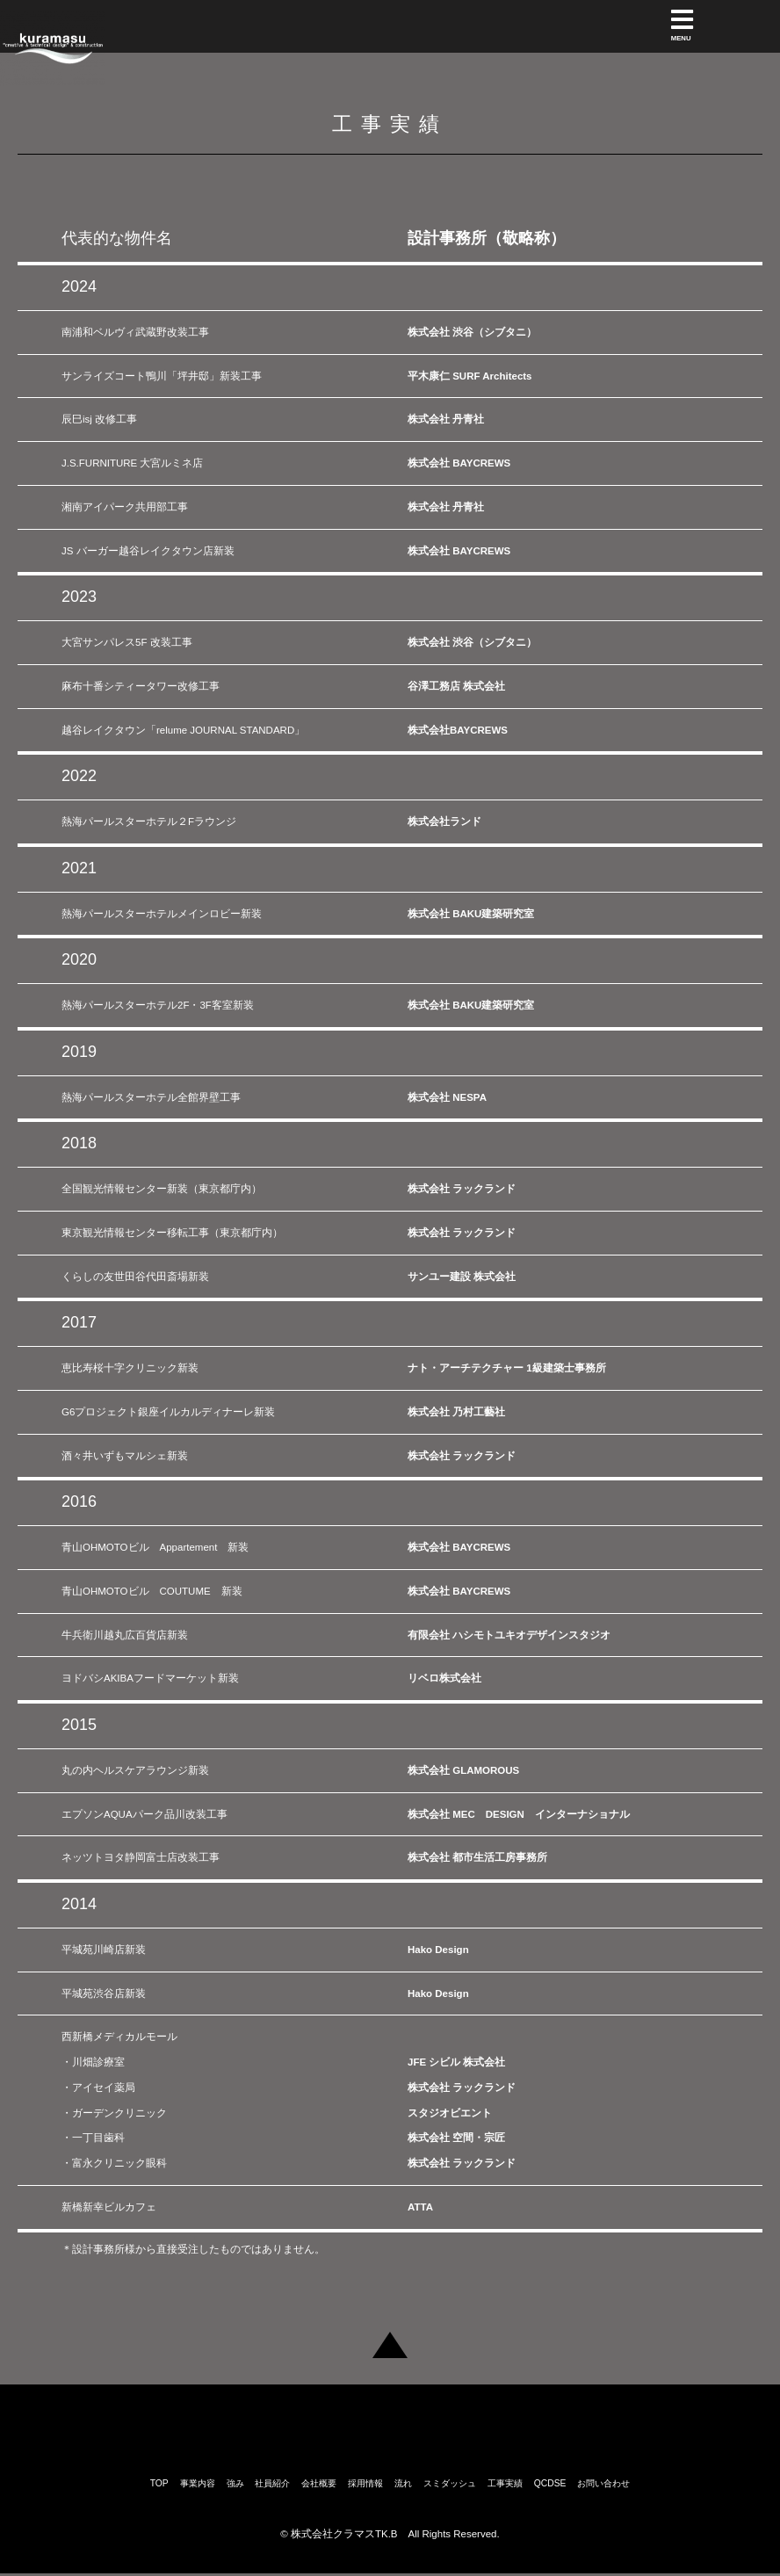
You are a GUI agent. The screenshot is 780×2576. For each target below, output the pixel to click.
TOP (159, 2481)
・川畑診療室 (93, 2062)
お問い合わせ (603, 2481)
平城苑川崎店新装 (103, 1949)
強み (235, 2481)
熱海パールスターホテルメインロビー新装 (161, 913)
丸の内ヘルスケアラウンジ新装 (135, 1770)
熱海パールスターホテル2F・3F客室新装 (157, 1005)
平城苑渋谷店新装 (103, 1993)
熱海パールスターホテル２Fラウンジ (148, 821)
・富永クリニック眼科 (114, 2163)
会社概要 (318, 2481)
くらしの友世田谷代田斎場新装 (135, 1276)
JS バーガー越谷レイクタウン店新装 (148, 551)
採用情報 (365, 2481)
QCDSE (550, 2481)
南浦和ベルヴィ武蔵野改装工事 (135, 332)
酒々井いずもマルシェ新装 (124, 1456)
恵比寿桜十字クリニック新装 (130, 1368)
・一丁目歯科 (93, 2137)
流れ (403, 2481)
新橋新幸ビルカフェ (108, 2207)
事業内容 (197, 2481)
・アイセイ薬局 (98, 2087)
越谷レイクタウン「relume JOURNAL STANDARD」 (183, 730)
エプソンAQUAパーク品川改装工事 (144, 1814)
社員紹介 (272, 2481)
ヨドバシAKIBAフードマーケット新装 (150, 1678)
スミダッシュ (449, 2481)
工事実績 (505, 2481)
